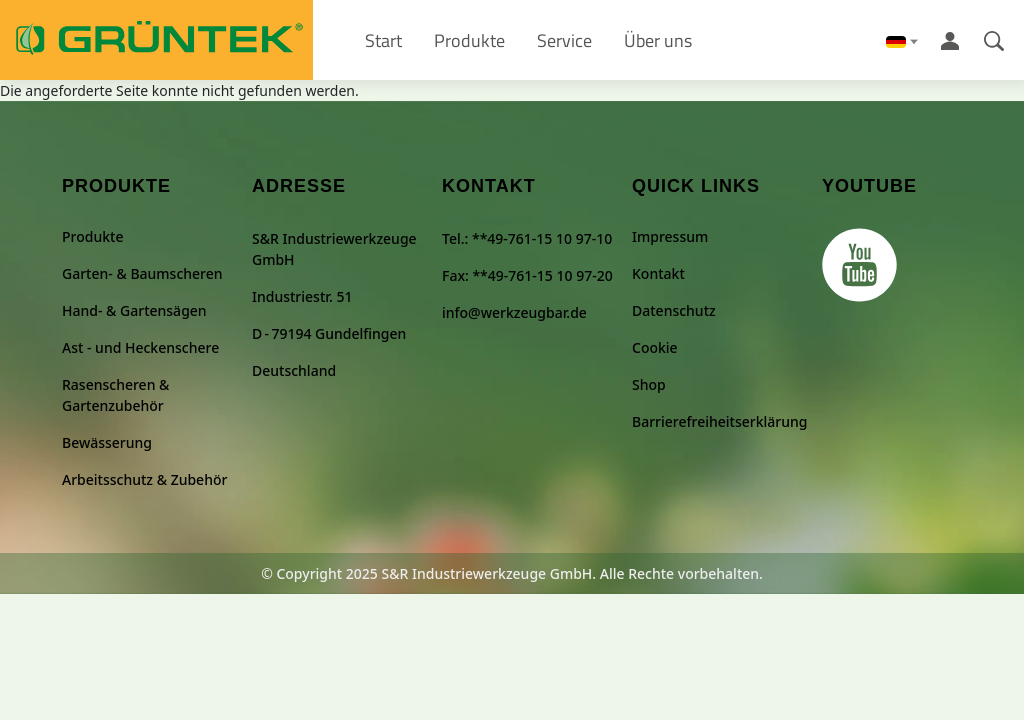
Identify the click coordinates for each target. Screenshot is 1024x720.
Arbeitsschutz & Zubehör (144, 479)
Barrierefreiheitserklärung (719, 421)
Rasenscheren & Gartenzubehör (115, 395)
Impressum (670, 236)
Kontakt (658, 273)
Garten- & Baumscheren (142, 273)
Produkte (92, 236)
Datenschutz (674, 310)
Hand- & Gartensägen (134, 310)
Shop (649, 384)
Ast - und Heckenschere (140, 347)
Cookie (655, 347)
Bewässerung (107, 442)
